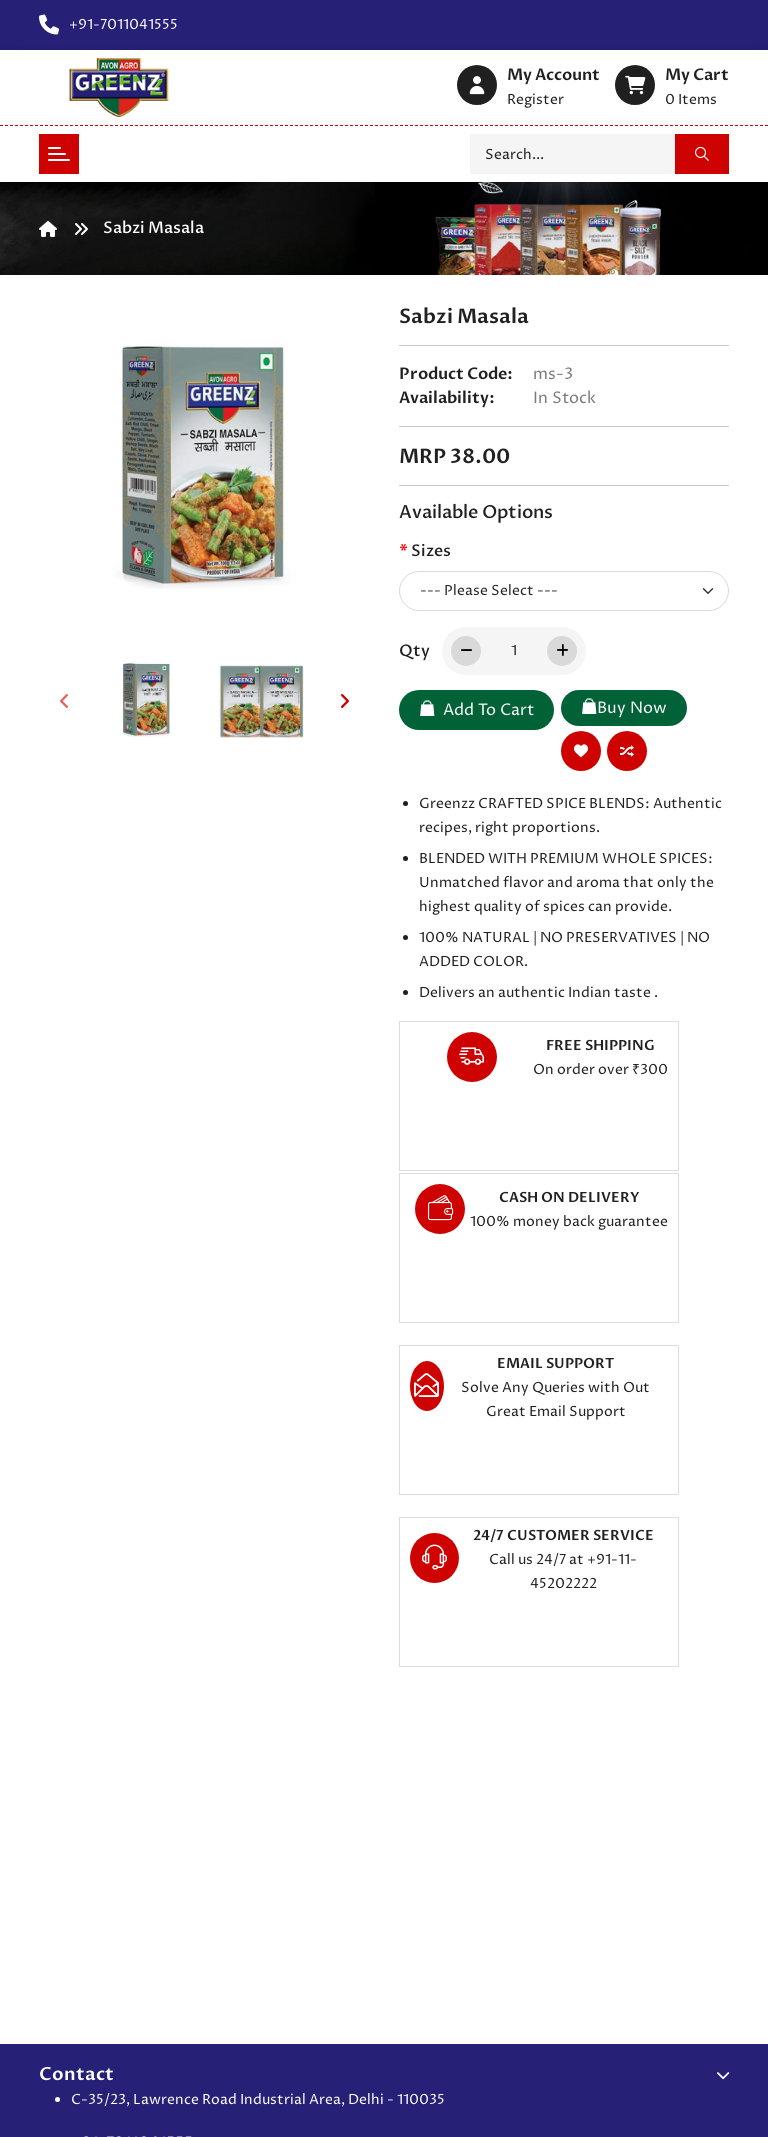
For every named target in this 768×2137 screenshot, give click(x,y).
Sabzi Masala (153, 228)
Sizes (431, 551)
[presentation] (64, 701)
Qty (414, 651)
